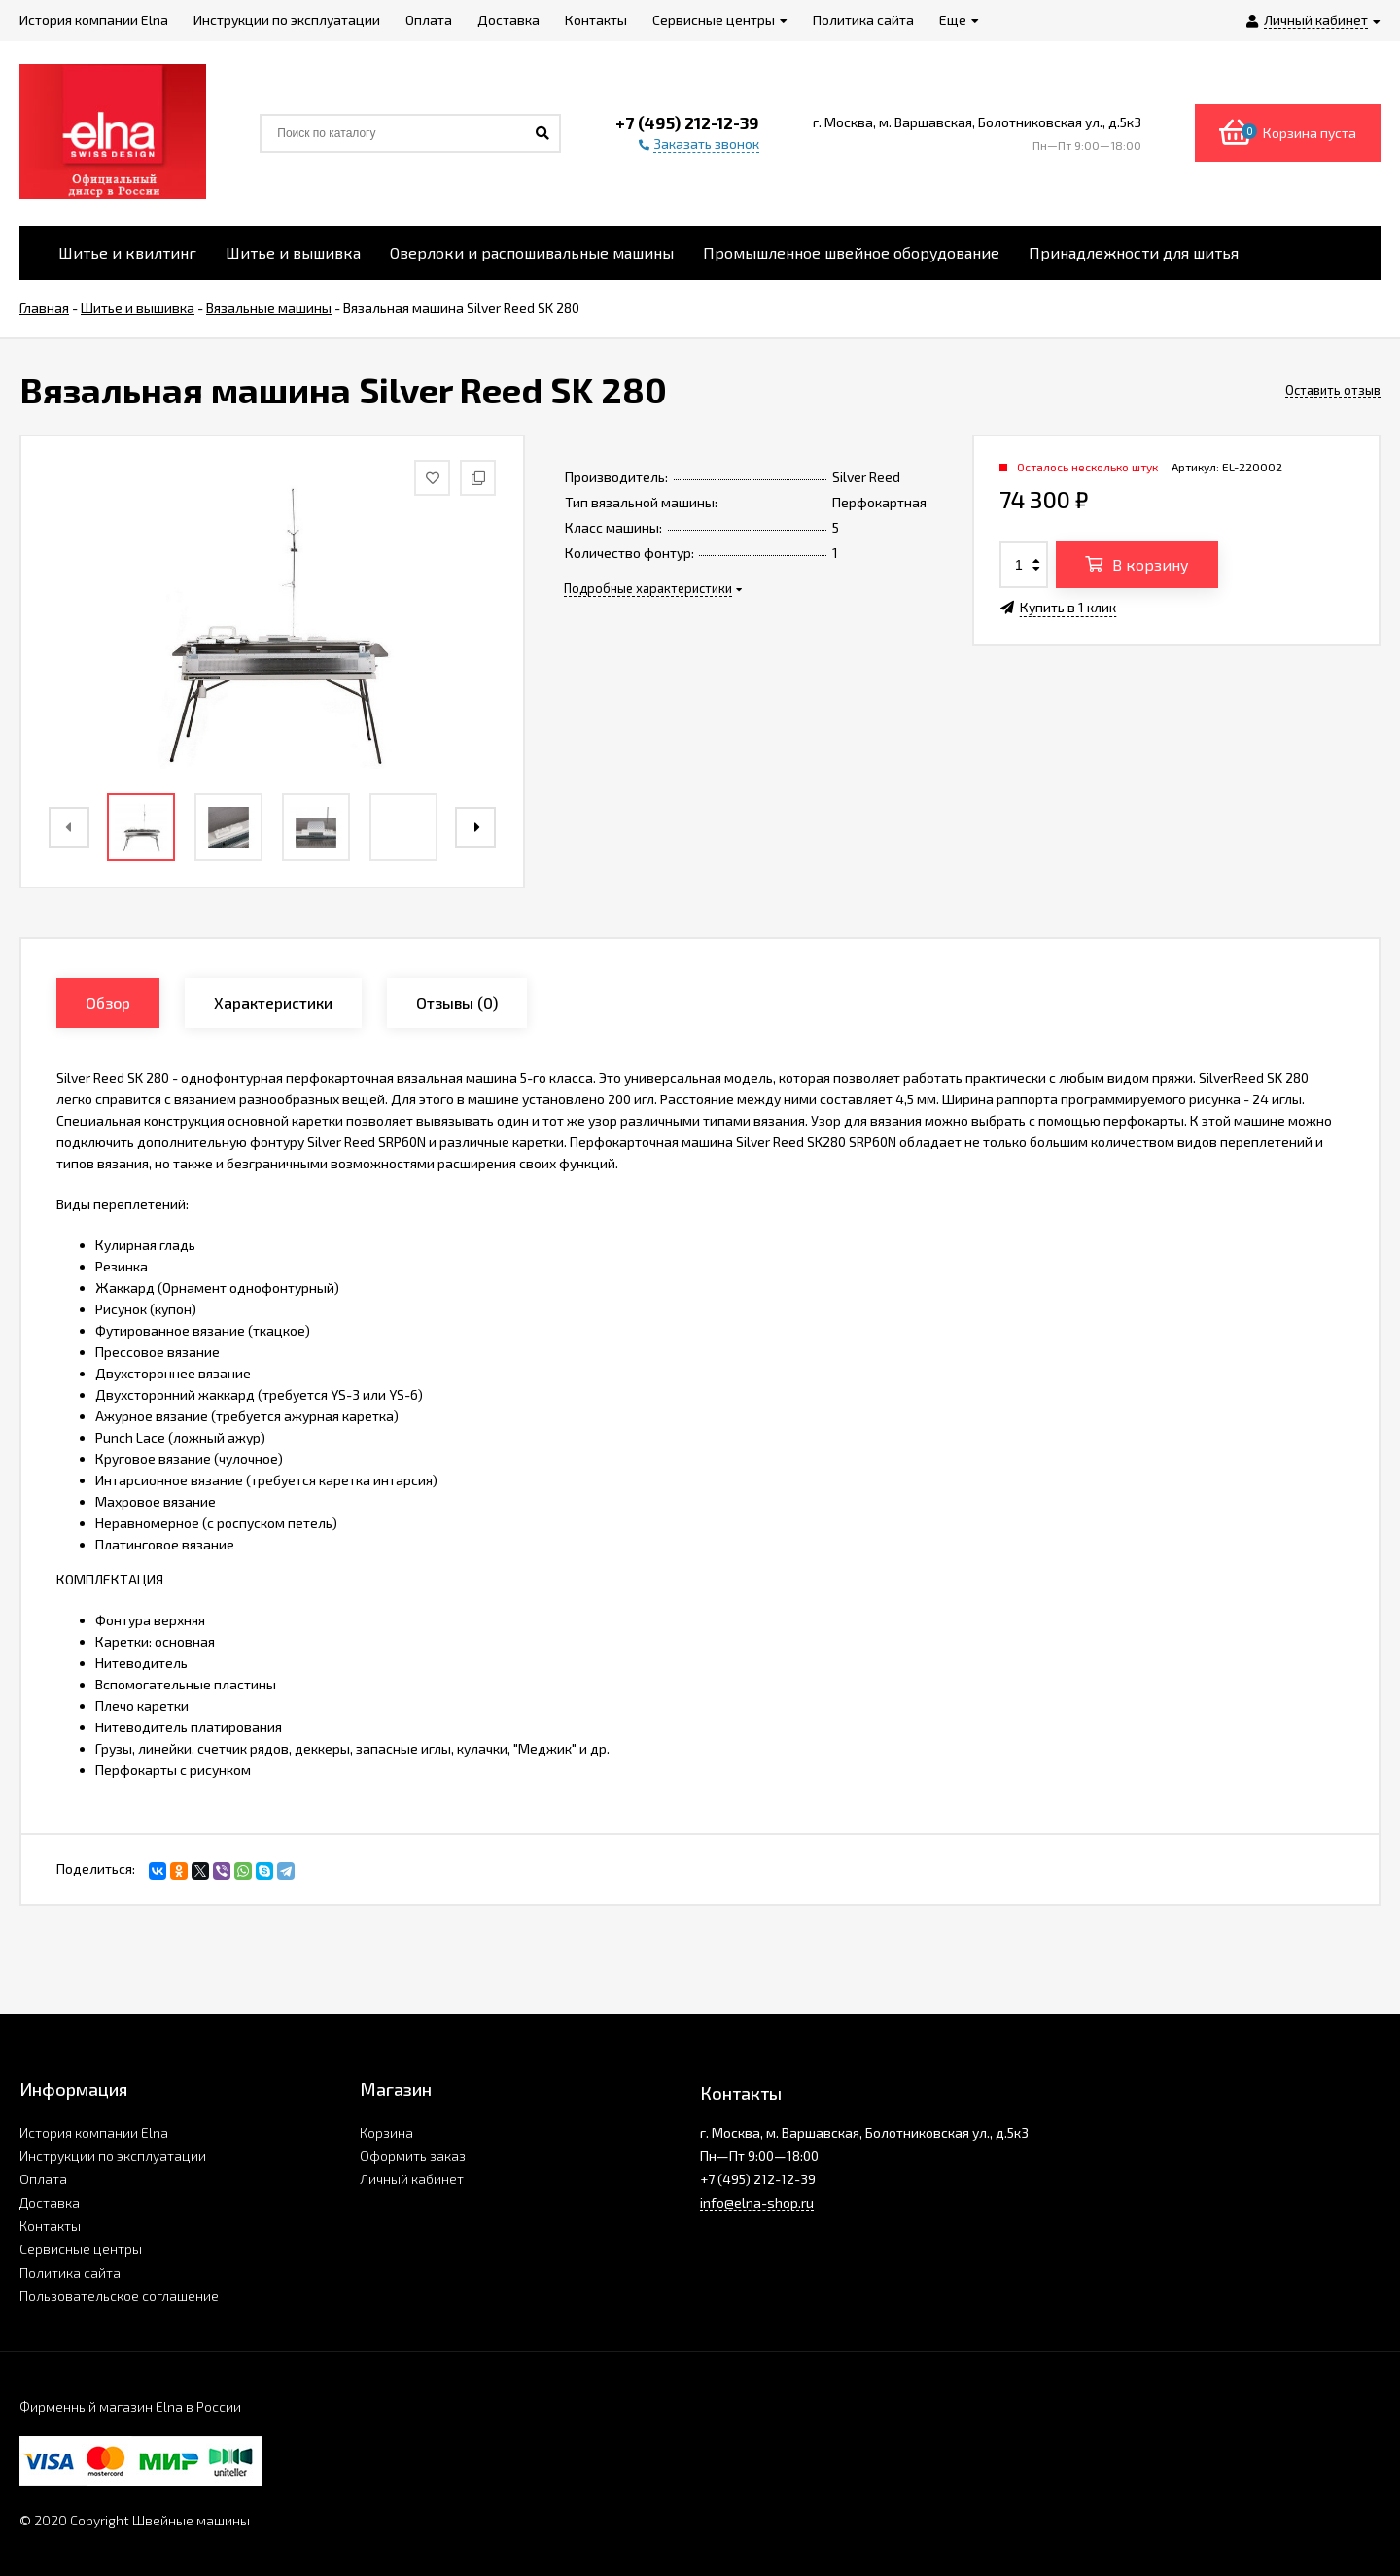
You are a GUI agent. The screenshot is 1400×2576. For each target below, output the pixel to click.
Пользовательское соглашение (119, 2295)
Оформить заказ (413, 2155)
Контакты (50, 2225)
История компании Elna (93, 2132)
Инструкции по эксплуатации (112, 2155)
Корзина (386, 2132)
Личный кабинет (412, 2179)
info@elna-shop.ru (757, 2202)
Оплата (43, 2179)
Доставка (49, 2202)
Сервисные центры (80, 2249)
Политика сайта (70, 2272)
